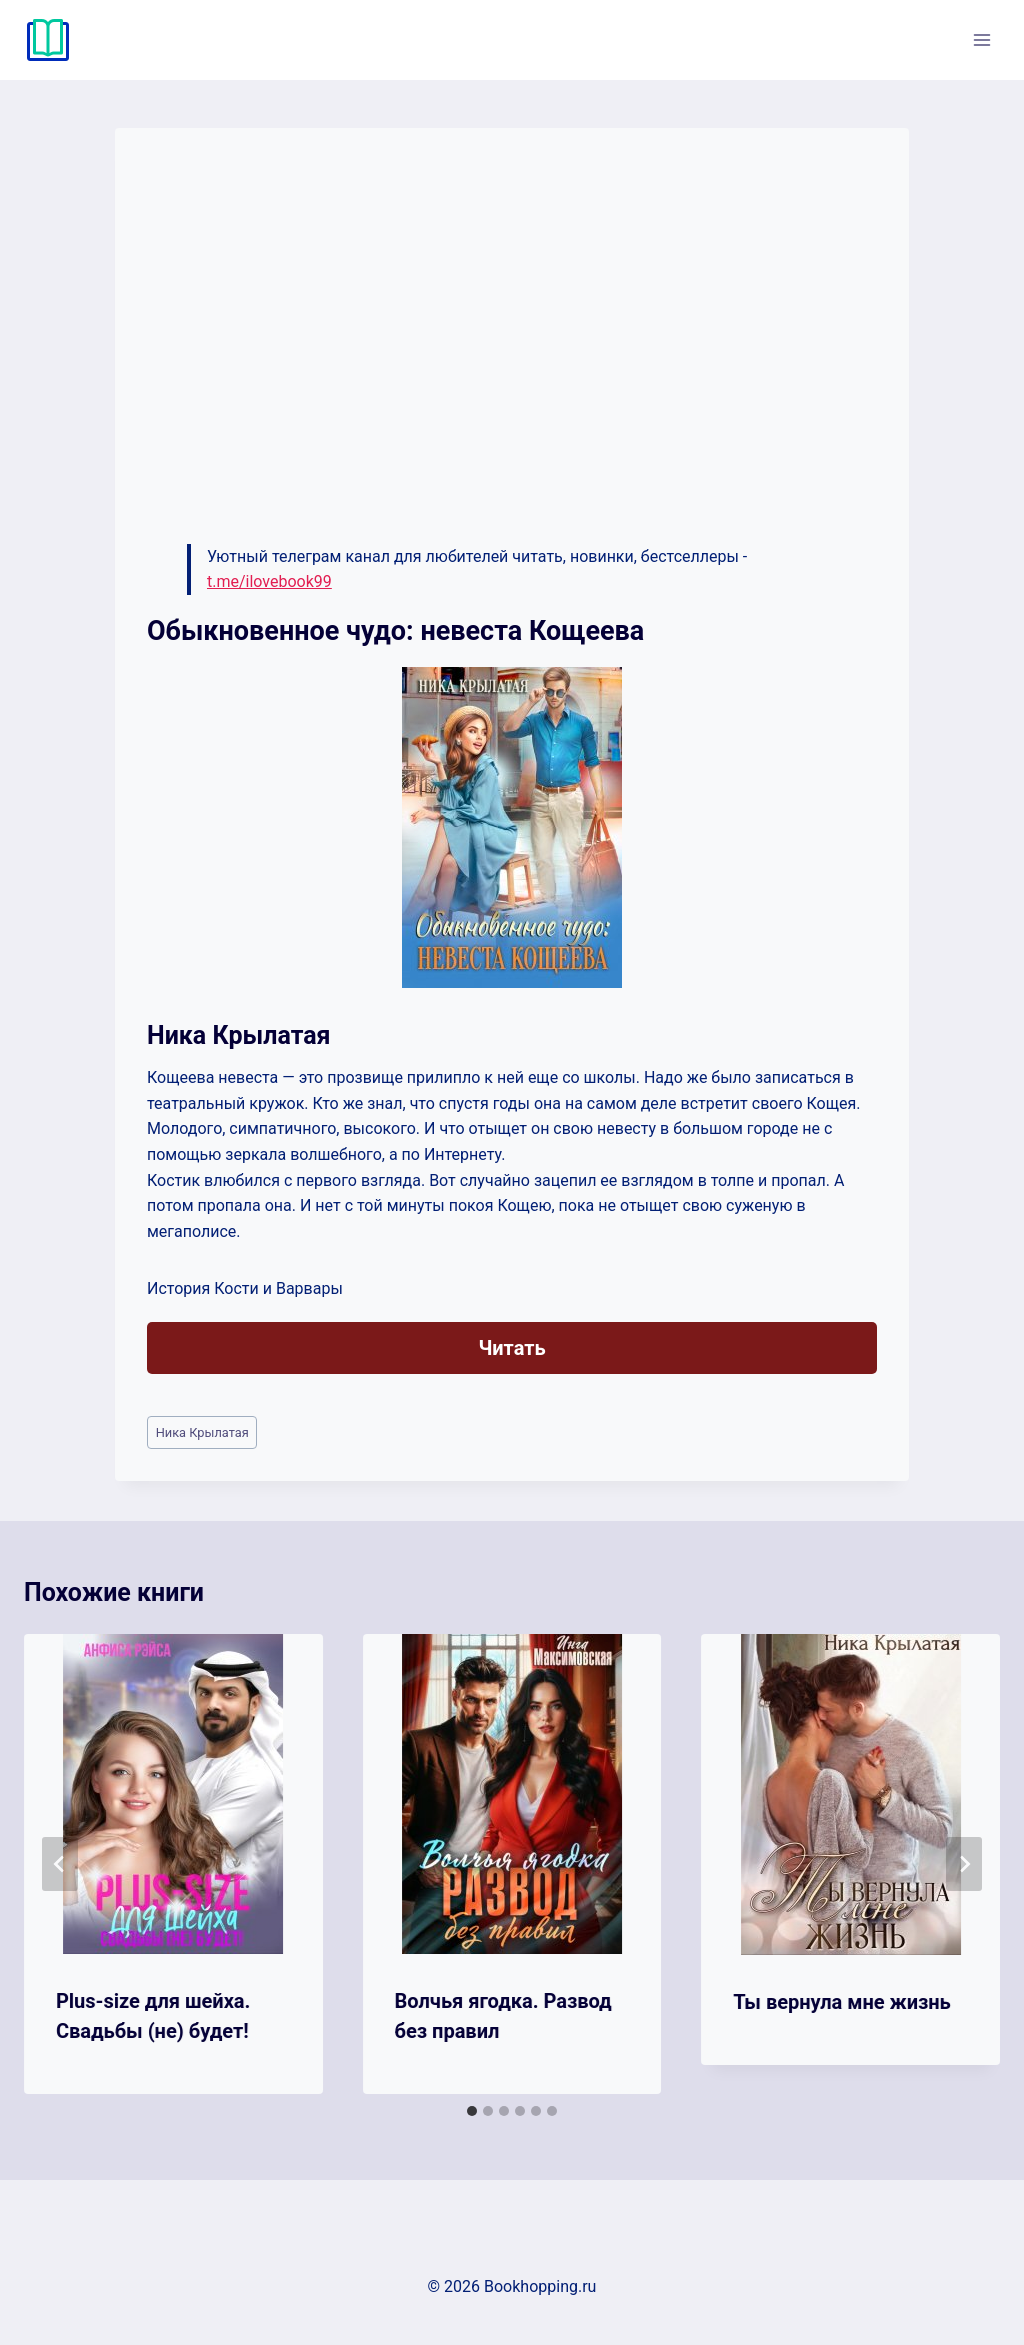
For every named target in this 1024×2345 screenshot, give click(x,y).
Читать (511, 1348)
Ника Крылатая (202, 1432)
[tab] (472, 2111)
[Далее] (964, 1864)
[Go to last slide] (60, 1864)
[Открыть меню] (981, 39)
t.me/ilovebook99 (269, 581)
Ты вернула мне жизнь (842, 2002)
